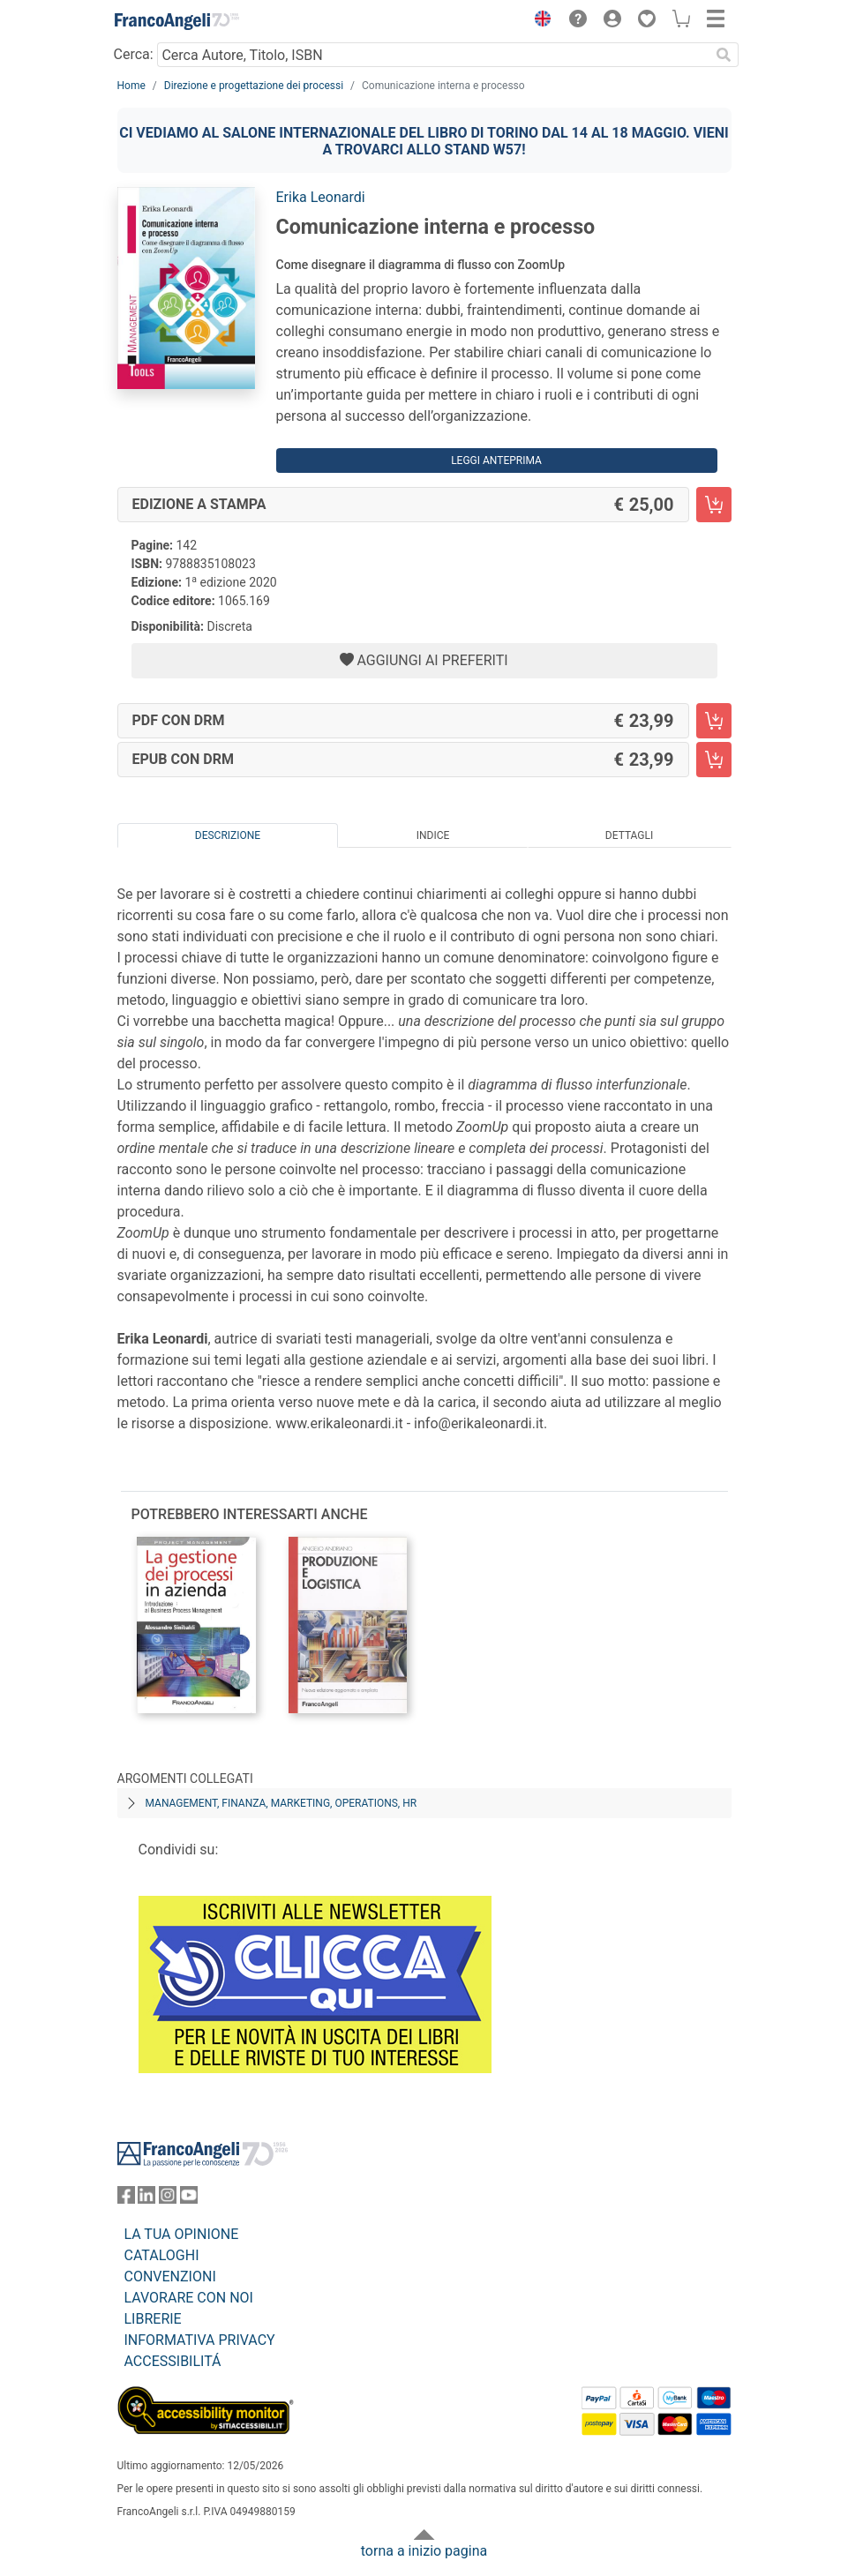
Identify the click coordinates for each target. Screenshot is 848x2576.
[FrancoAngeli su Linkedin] (146, 2198)
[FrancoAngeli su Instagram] (167, 2198)
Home (131, 85)
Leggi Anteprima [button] (496, 460)
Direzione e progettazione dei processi (253, 85)
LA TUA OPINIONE (181, 2234)
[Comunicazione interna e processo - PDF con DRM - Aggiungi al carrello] (714, 720)
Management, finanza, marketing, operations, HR (281, 1803)
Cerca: (134, 54)
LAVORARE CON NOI (188, 2297)
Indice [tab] (433, 835)
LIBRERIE (153, 2318)
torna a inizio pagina (424, 2550)
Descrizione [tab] (227, 835)
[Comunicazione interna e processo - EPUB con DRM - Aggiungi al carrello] (714, 759)
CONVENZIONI (170, 2276)
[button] (539, 21)
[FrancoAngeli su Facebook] (126, 2198)
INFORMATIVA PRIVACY (199, 2340)
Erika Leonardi (320, 197)
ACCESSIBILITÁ (172, 2361)
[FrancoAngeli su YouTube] (189, 2198)
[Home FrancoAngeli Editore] (176, 21)
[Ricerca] (724, 54)
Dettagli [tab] (629, 835)
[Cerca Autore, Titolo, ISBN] (433, 54)
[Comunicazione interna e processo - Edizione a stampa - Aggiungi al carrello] (714, 504)
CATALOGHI (161, 2255)
